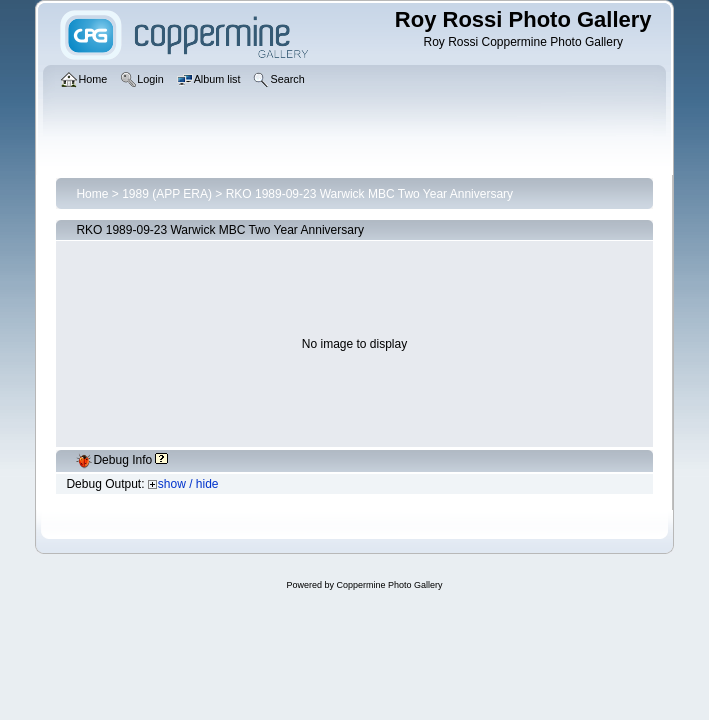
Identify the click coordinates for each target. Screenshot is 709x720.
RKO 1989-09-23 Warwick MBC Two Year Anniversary (369, 194)
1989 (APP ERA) (167, 194)
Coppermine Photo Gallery (389, 585)
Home (92, 194)
